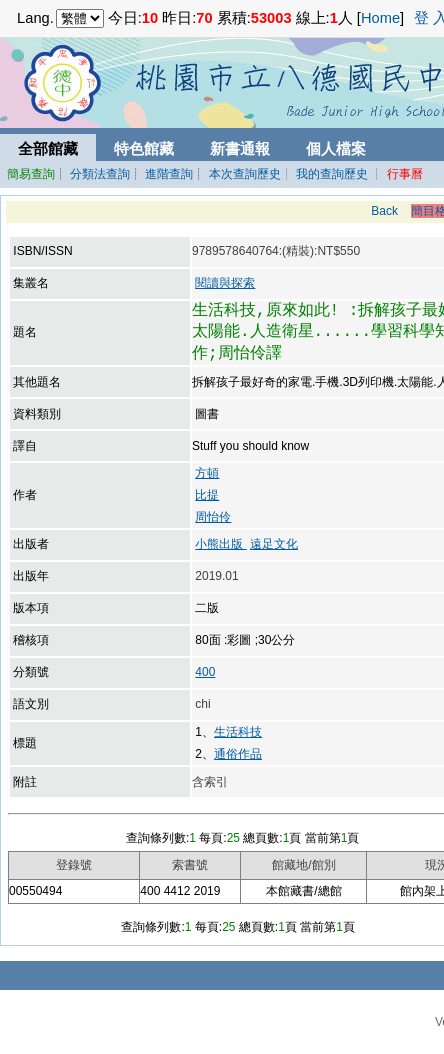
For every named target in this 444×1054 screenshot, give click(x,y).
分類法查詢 (100, 174)
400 (205, 672)
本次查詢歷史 (245, 174)
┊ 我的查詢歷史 (324, 174)
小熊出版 (220, 544)
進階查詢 (169, 174)
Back (384, 211)
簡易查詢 (31, 174)
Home (380, 18)
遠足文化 (274, 544)
